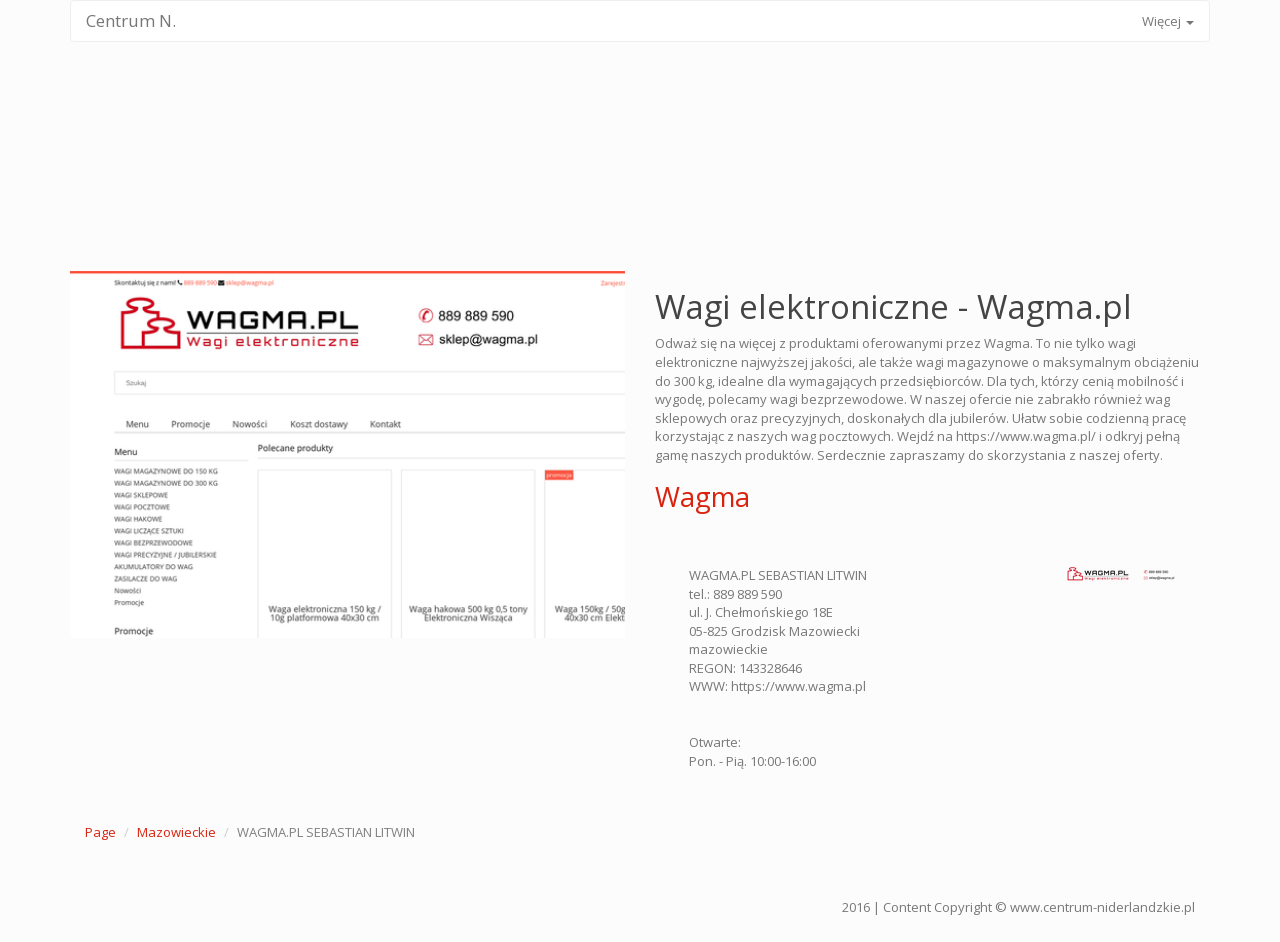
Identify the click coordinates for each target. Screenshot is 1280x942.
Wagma (702, 496)
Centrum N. (131, 20)
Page (100, 832)
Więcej (1168, 21)
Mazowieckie (176, 832)
